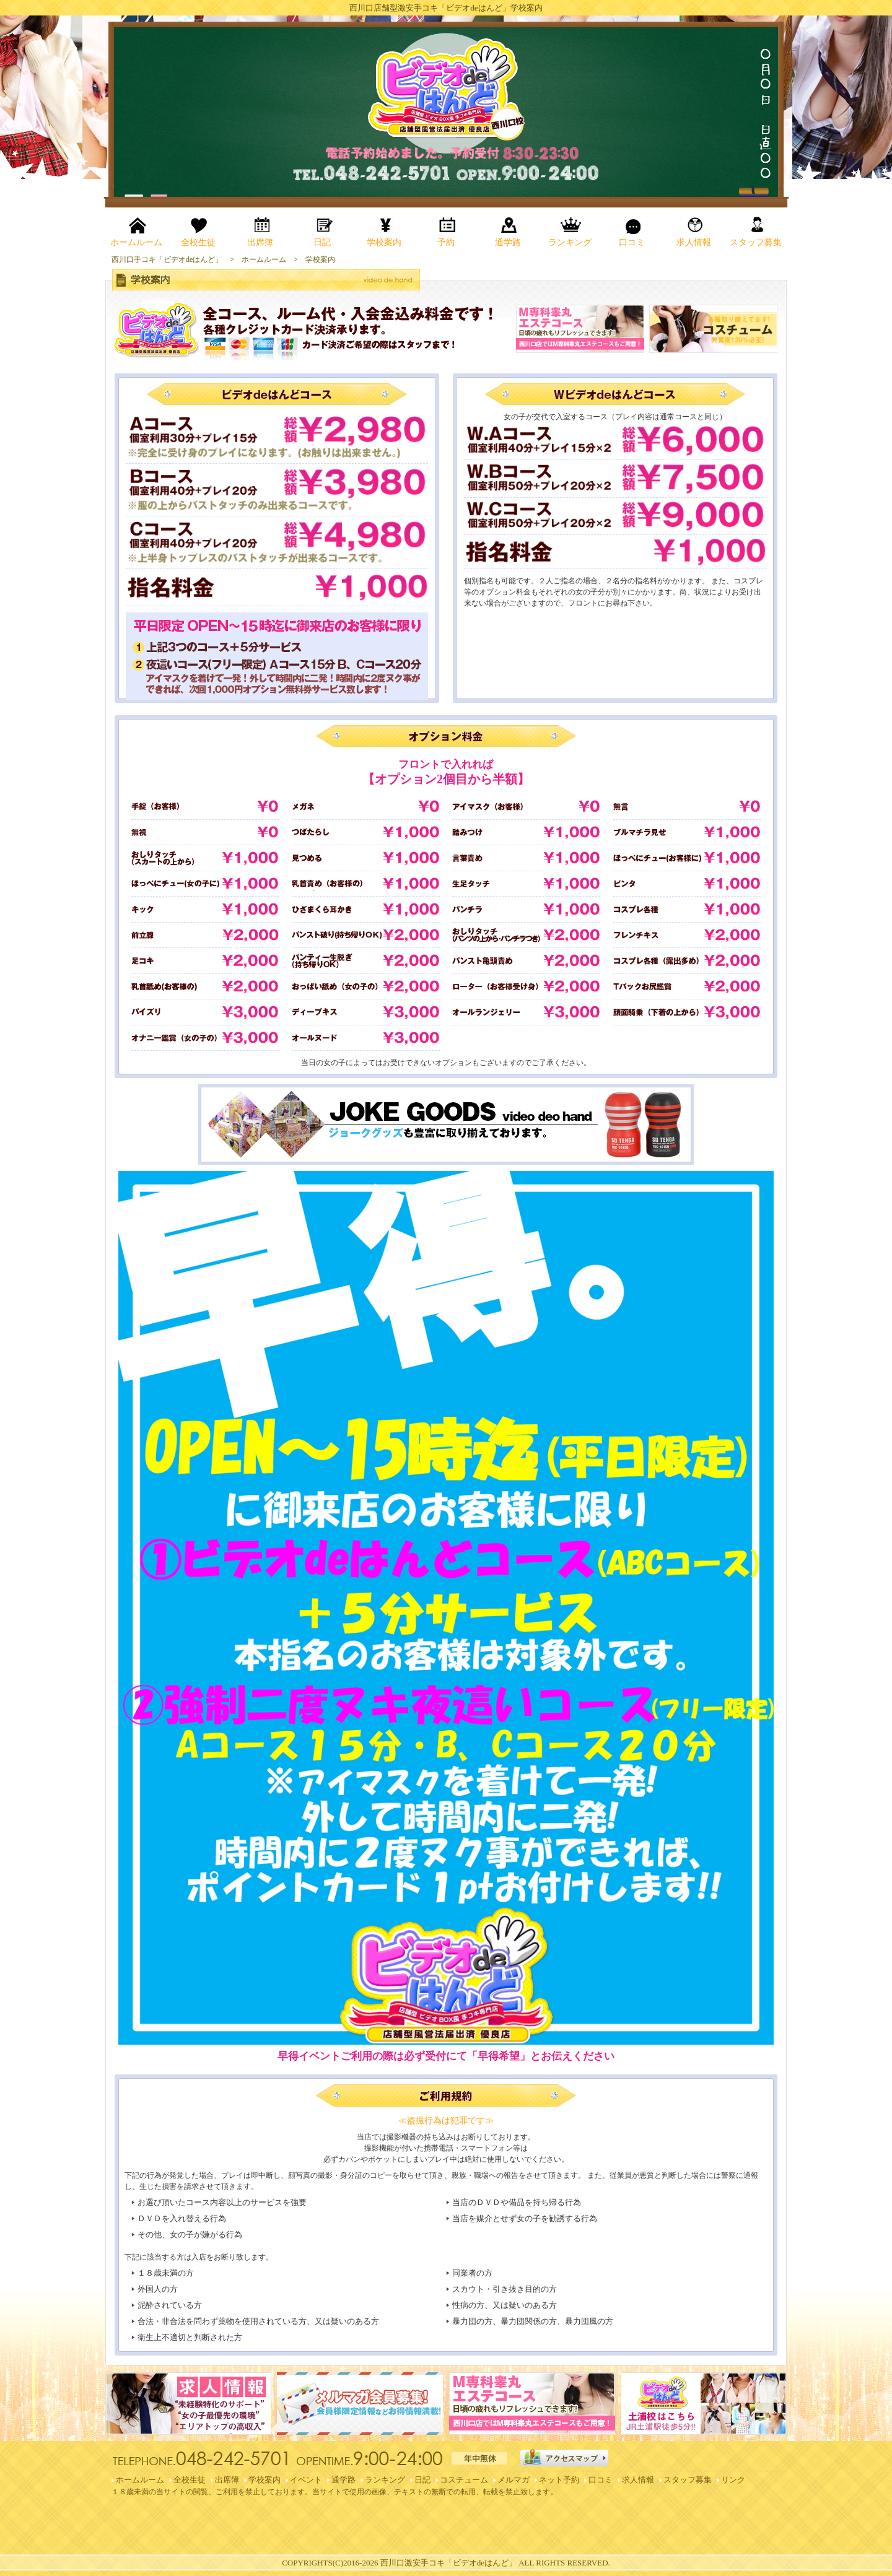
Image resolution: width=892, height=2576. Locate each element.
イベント (306, 2479)
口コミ (600, 2479)
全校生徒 (189, 2479)
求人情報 (638, 2479)
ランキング (385, 2479)
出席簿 (227, 2479)
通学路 (343, 2479)
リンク (733, 2479)
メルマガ (513, 2479)
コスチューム (464, 2479)
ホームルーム (140, 2479)
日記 (422, 2479)
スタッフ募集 (687, 2479)
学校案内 (264, 2479)
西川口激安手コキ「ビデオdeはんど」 (448, 2562)
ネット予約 (559, 2479)
